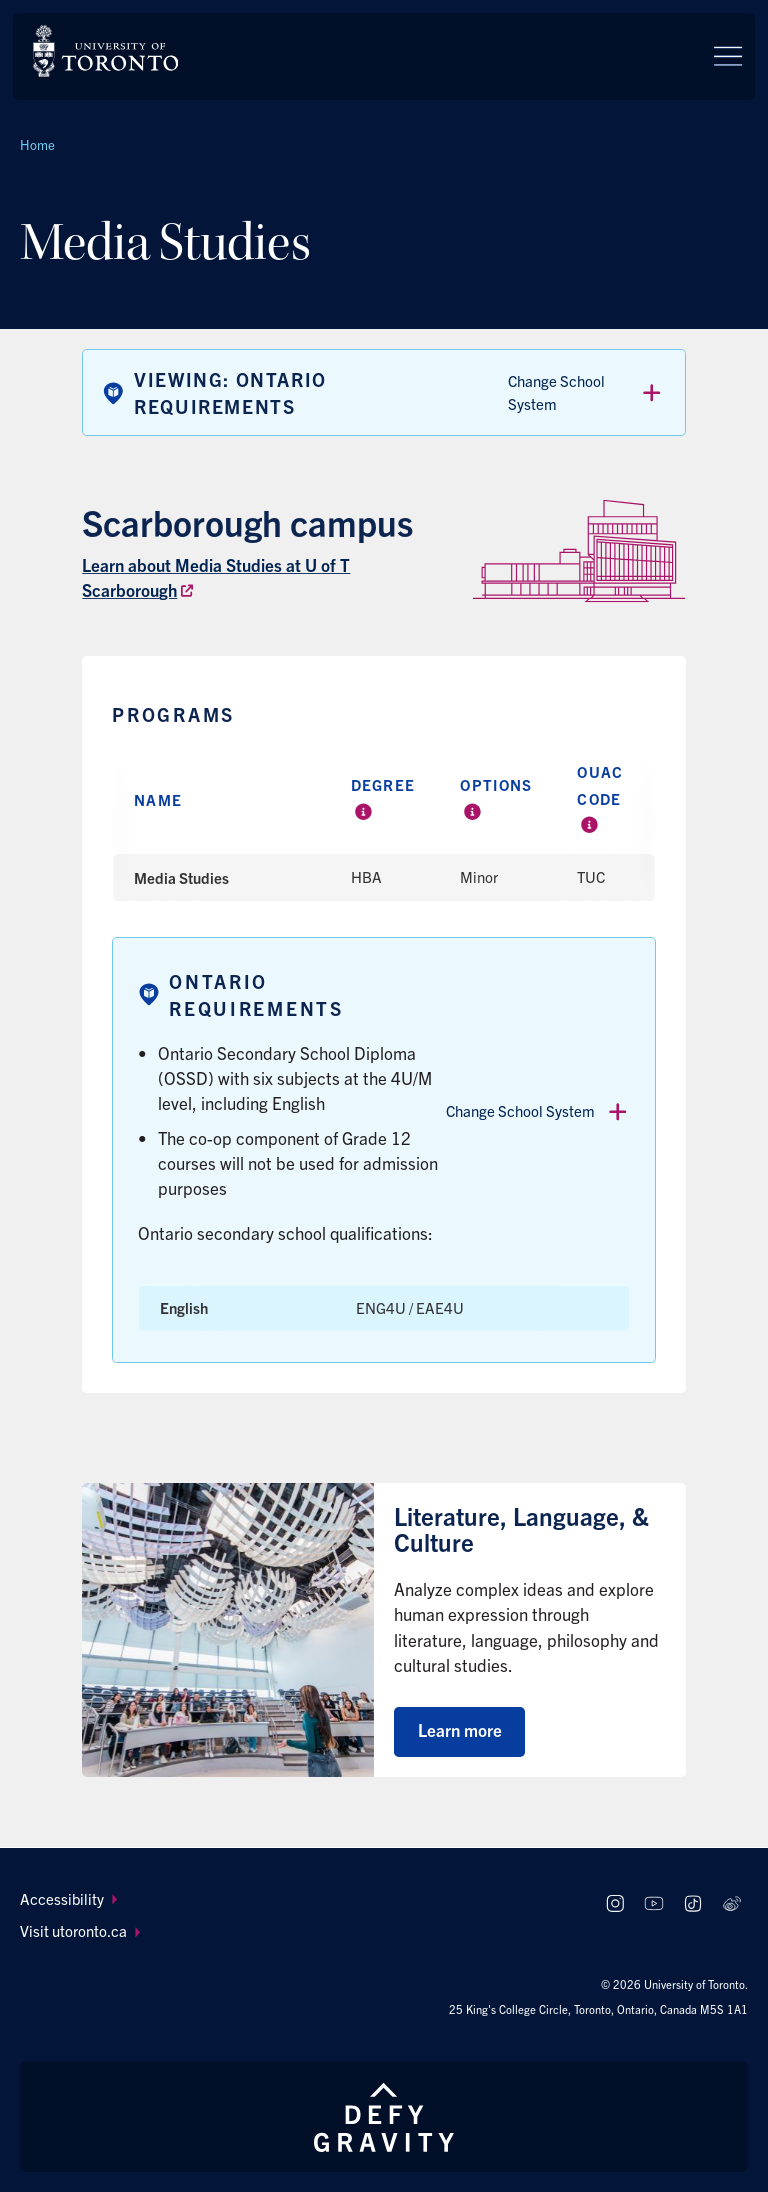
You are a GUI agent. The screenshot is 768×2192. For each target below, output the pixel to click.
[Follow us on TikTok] (692, 1904)
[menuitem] (299, 1899)
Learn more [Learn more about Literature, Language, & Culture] (460, 1729)
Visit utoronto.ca (80, 1930)
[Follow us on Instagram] (615, 1904)
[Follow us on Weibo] (731, 1904)
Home (37, 144)
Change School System (586, 392)
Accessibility (69, 1898)
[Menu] (728, 56)
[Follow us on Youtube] (654, 1904)
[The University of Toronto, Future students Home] (105, 51)
